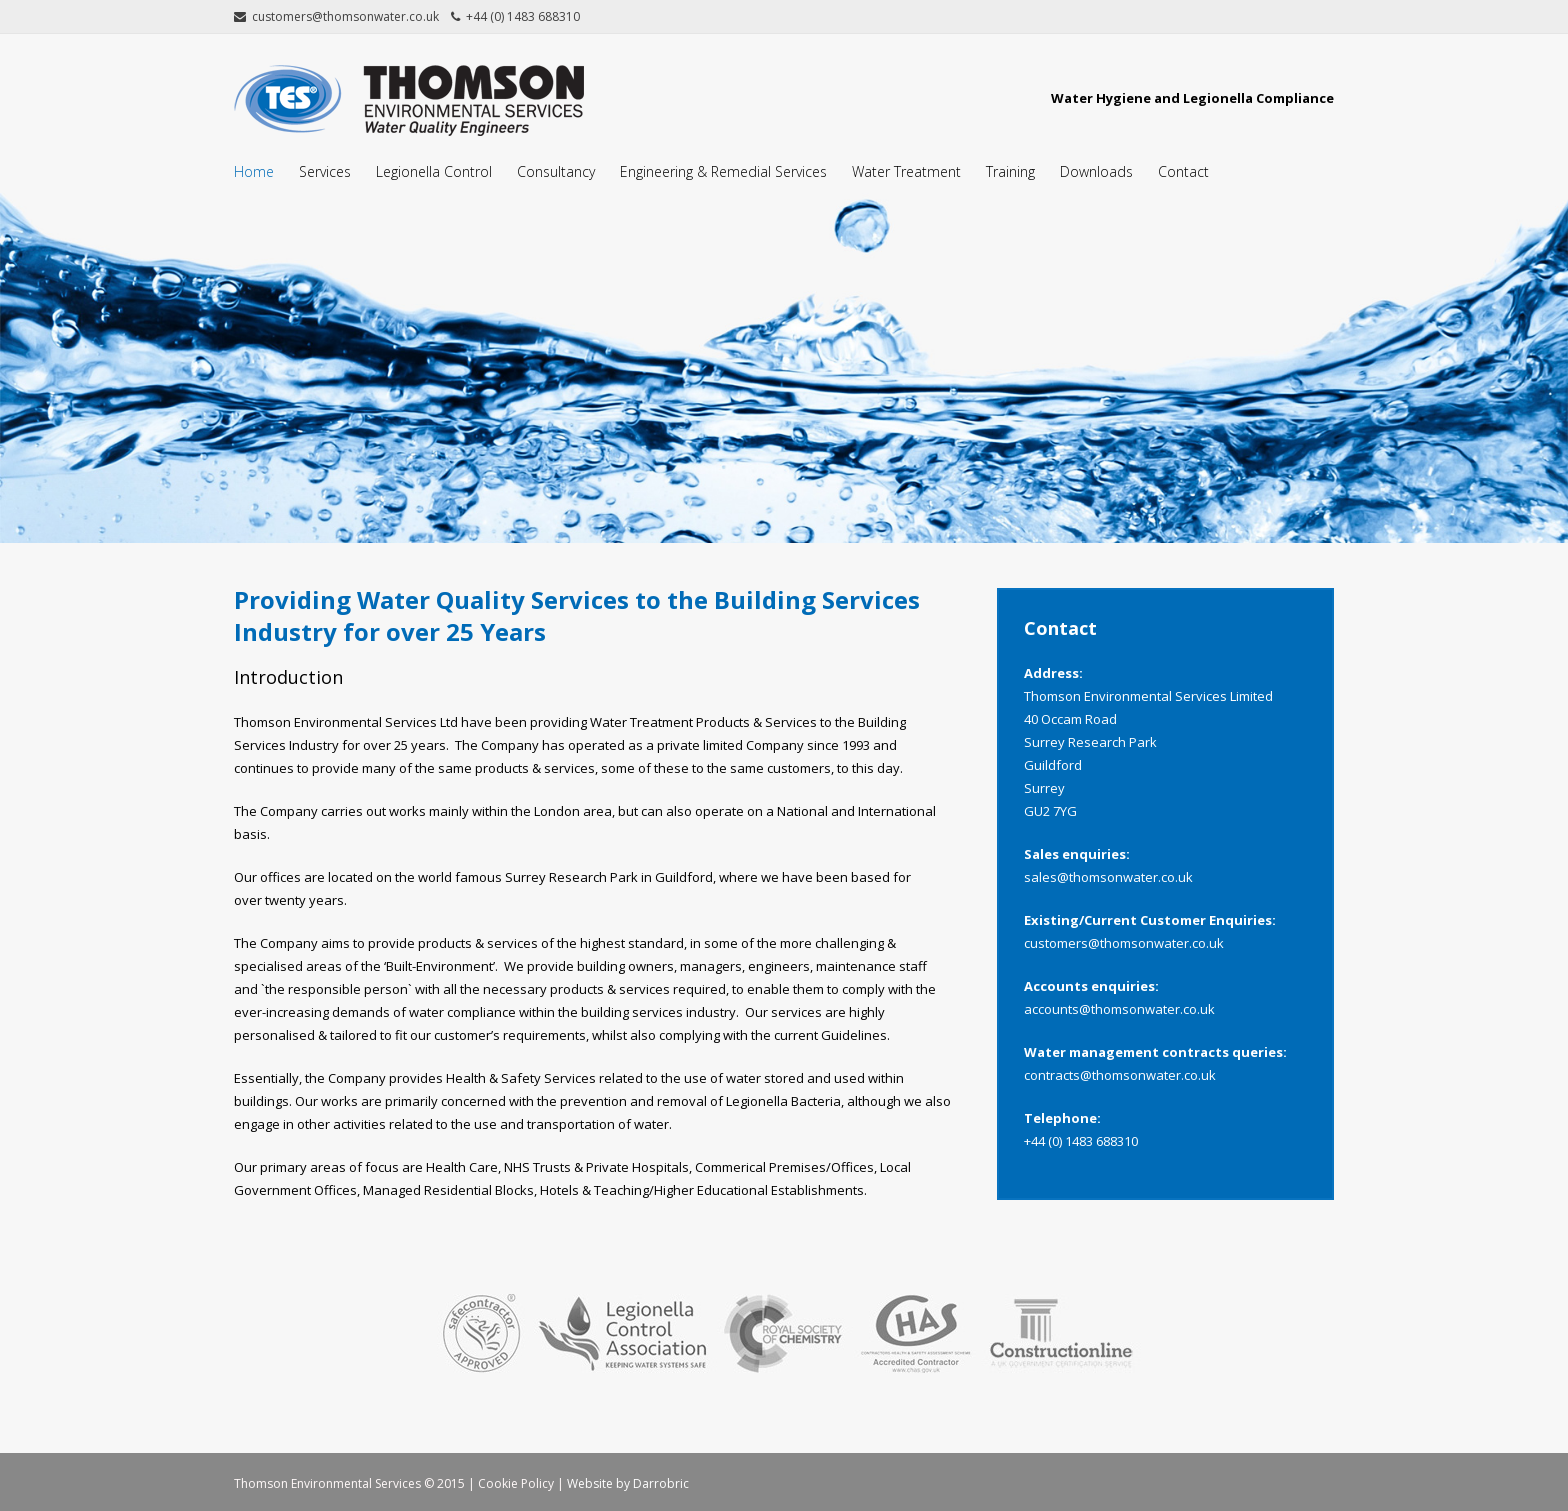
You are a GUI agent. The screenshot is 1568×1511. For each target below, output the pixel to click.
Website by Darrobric (628, 1483)
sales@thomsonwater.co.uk (1108, 877)
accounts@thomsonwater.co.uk (1119, 1009)
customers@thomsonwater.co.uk (1124, 943)
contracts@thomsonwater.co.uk (1120, 1075)
